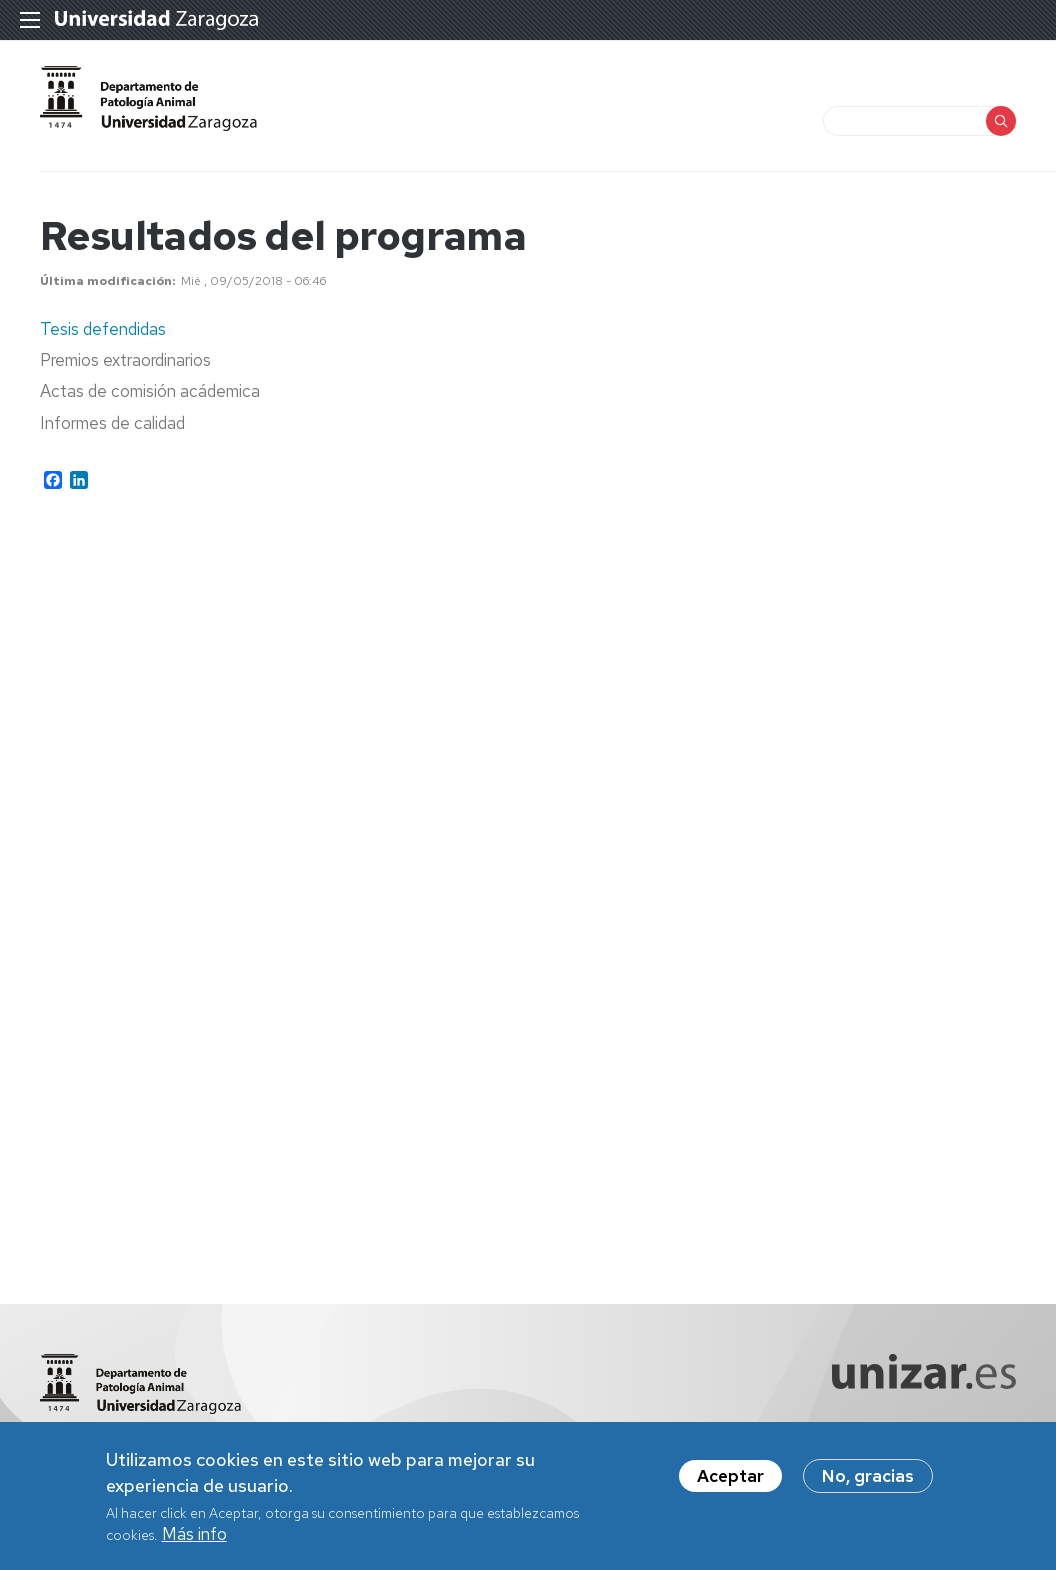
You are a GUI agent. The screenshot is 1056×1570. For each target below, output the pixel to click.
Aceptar (730, 1481)
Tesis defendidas (103, 329)
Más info (194, 1539)
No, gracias (868, 1481)
